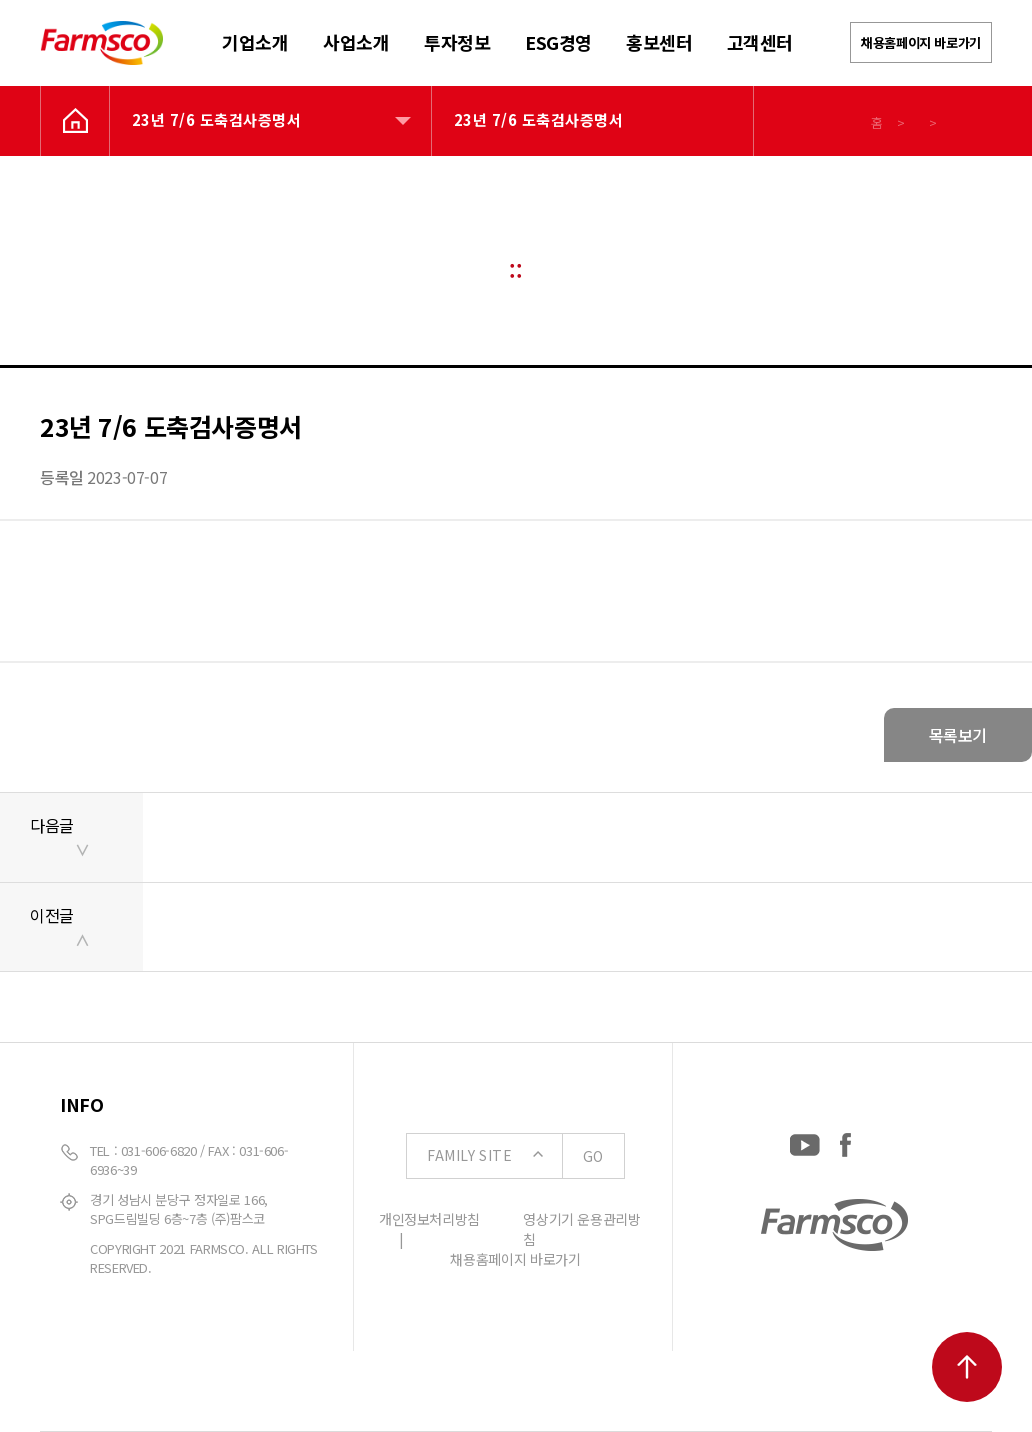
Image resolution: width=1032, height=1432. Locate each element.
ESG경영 (558, 42)
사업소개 (356, 42)
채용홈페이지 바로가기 (921, 42)
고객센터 (760, 42)
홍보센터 (659, 42)
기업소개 (255, 42)
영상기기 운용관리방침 (581, 1229)
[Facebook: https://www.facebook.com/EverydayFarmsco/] (845, 1140)
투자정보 (457, 42)
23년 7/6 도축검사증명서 (217, 119)
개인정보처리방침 (429, 1219)
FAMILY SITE (525, 1156)
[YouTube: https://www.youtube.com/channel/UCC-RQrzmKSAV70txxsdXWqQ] (805, 1140)
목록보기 (958, 735)
